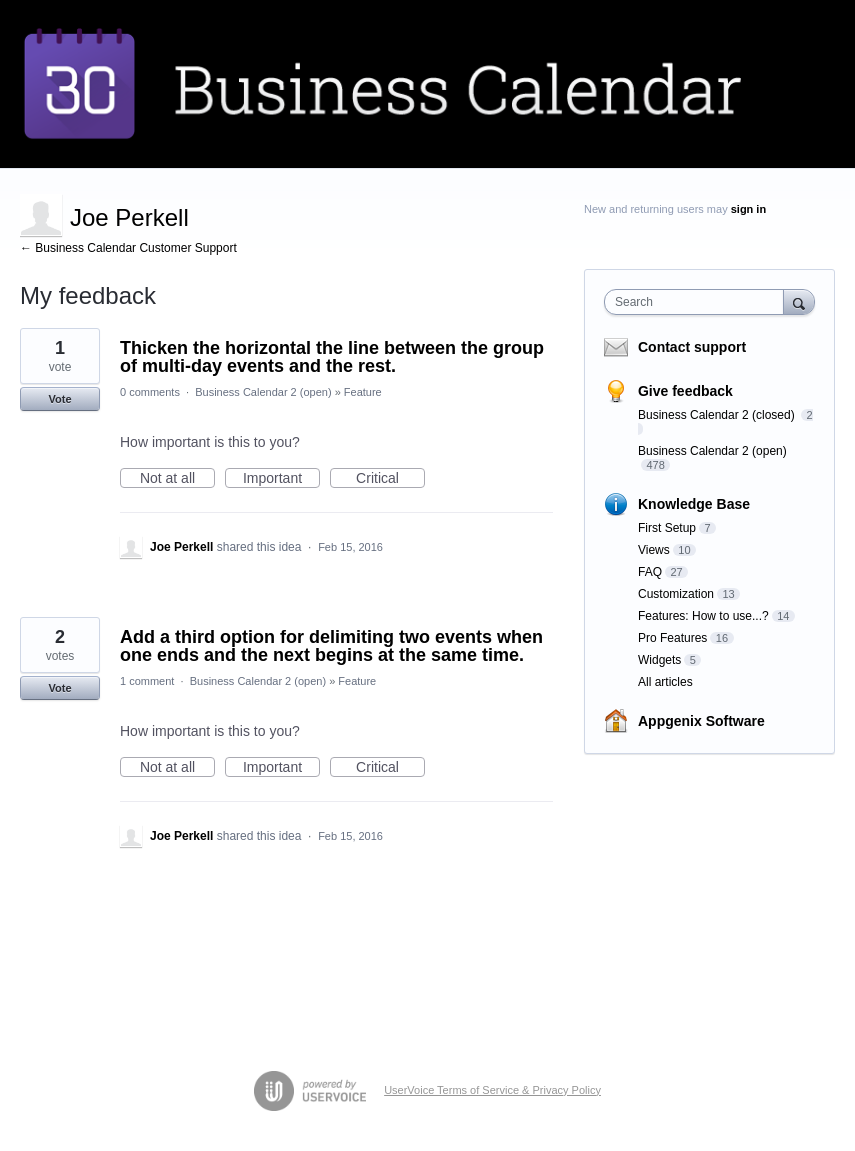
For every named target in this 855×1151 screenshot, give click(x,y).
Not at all (177, 479)
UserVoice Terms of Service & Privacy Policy (492, 1090)
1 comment (147, 681)
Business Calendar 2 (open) (263, 392)
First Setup (667, 528)
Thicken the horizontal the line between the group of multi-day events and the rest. (332, 357)
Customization (676, 594)
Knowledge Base (694, 504)
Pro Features (672, 638)
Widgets (659, 660)
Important (281, 479)
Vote (59, 399)
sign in (748, 209)
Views (654, 550)
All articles (665, 682)
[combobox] (698, 302)
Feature (363, 392)
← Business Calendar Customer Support (128, 248)
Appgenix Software (701, 721)
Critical (390, 479)
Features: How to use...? (703, 616)
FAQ (650, 572)
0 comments (150, 392)
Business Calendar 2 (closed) (718, 415)
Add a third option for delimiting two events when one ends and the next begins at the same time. (331, 646)
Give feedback (685, 391)
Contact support (692, 347)
